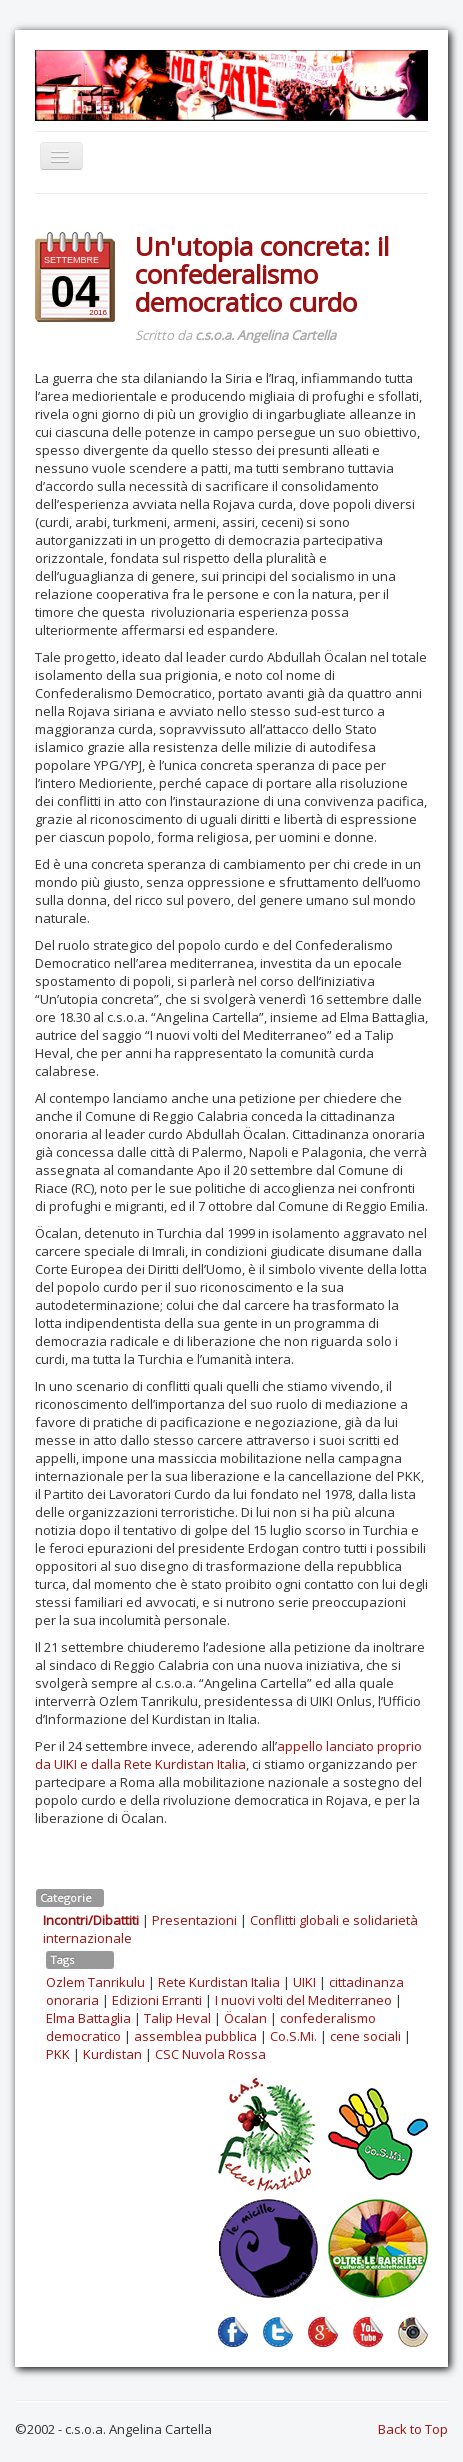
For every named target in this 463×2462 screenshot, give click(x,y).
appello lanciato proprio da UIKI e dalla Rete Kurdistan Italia (228, 1755)
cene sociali (365, 2036)
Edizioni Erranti (157, 2000)
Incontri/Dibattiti (91, 1920)
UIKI (304, 1982)
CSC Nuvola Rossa (210, 2054)
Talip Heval (177, 2018)
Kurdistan (112, 2054)
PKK (58, 2054)
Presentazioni (194, 1920)
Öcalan (245, 2018)
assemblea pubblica (195, 2036)
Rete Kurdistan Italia (219, 1982)
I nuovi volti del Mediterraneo (303, 2000)
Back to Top (413, 2429)
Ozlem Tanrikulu (95, 1982)
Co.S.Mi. (293, 2036)
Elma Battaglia (88, 2018)
